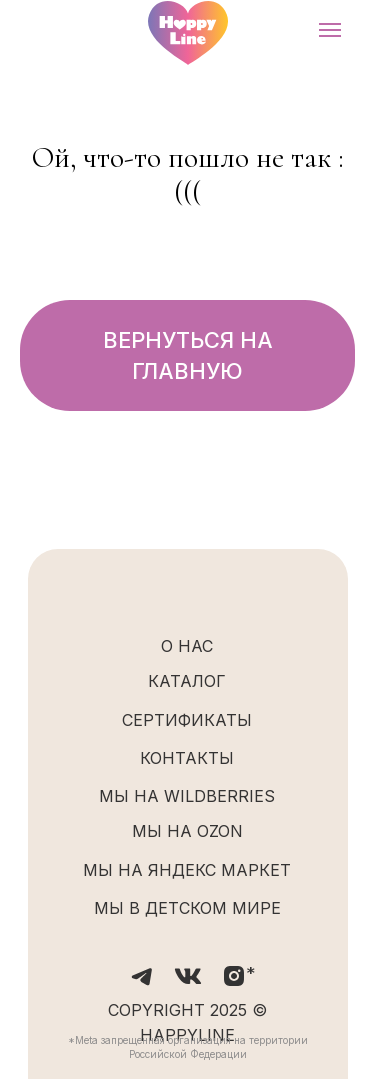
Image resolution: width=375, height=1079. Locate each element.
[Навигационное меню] (330, 30)
